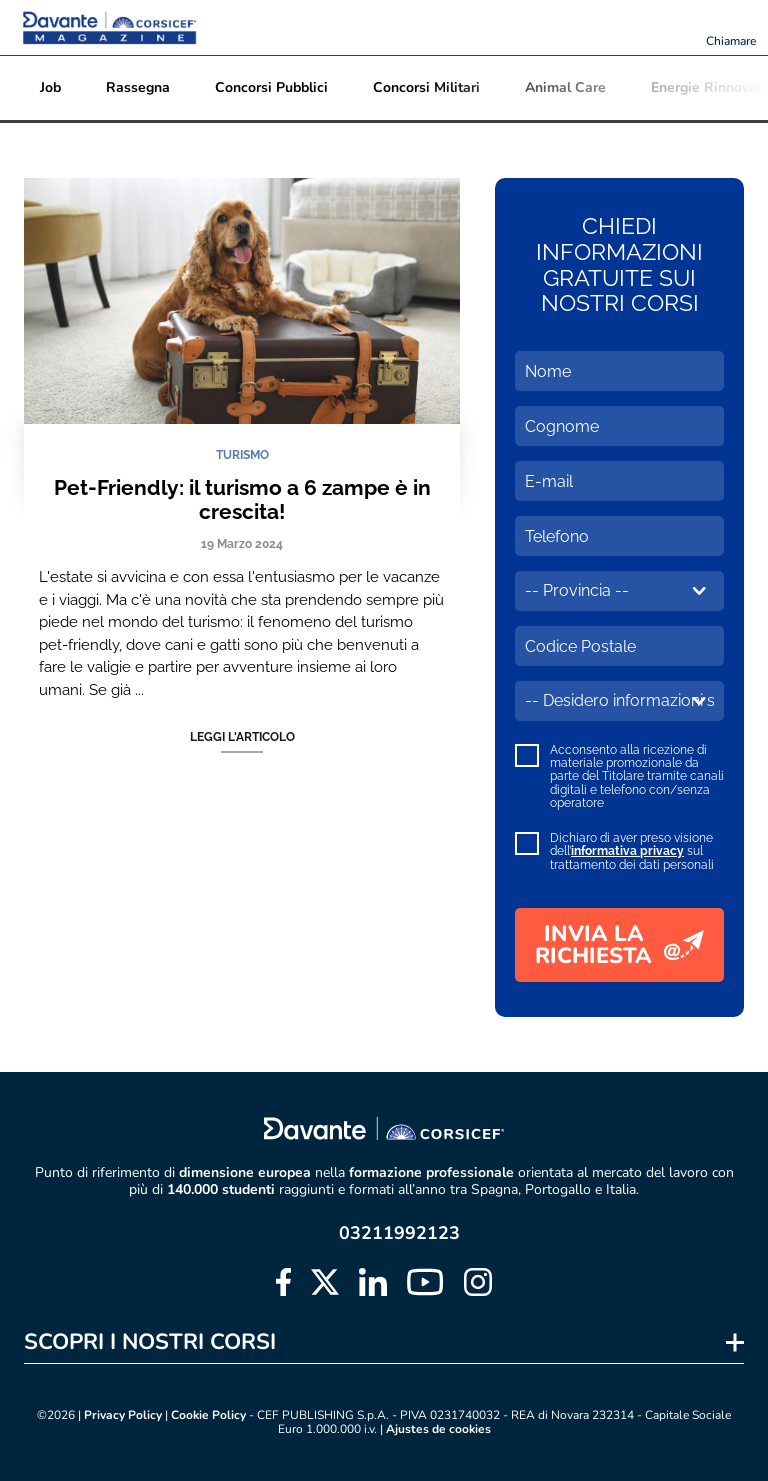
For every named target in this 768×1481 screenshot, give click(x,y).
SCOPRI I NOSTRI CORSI (150, 1342)
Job (50, 87)
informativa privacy (627, 851)
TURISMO (242, 455)
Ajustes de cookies (438, 1429)
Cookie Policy (208, 1415)
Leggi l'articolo (242, 737)
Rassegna (138, 87)
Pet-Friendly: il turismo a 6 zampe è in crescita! (242, 499)
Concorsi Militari (426, 87)
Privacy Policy (123, 1415)
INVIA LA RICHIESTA (619, 945)
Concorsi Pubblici (271, 87)
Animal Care (565, 87)
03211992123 (399, 1233)
